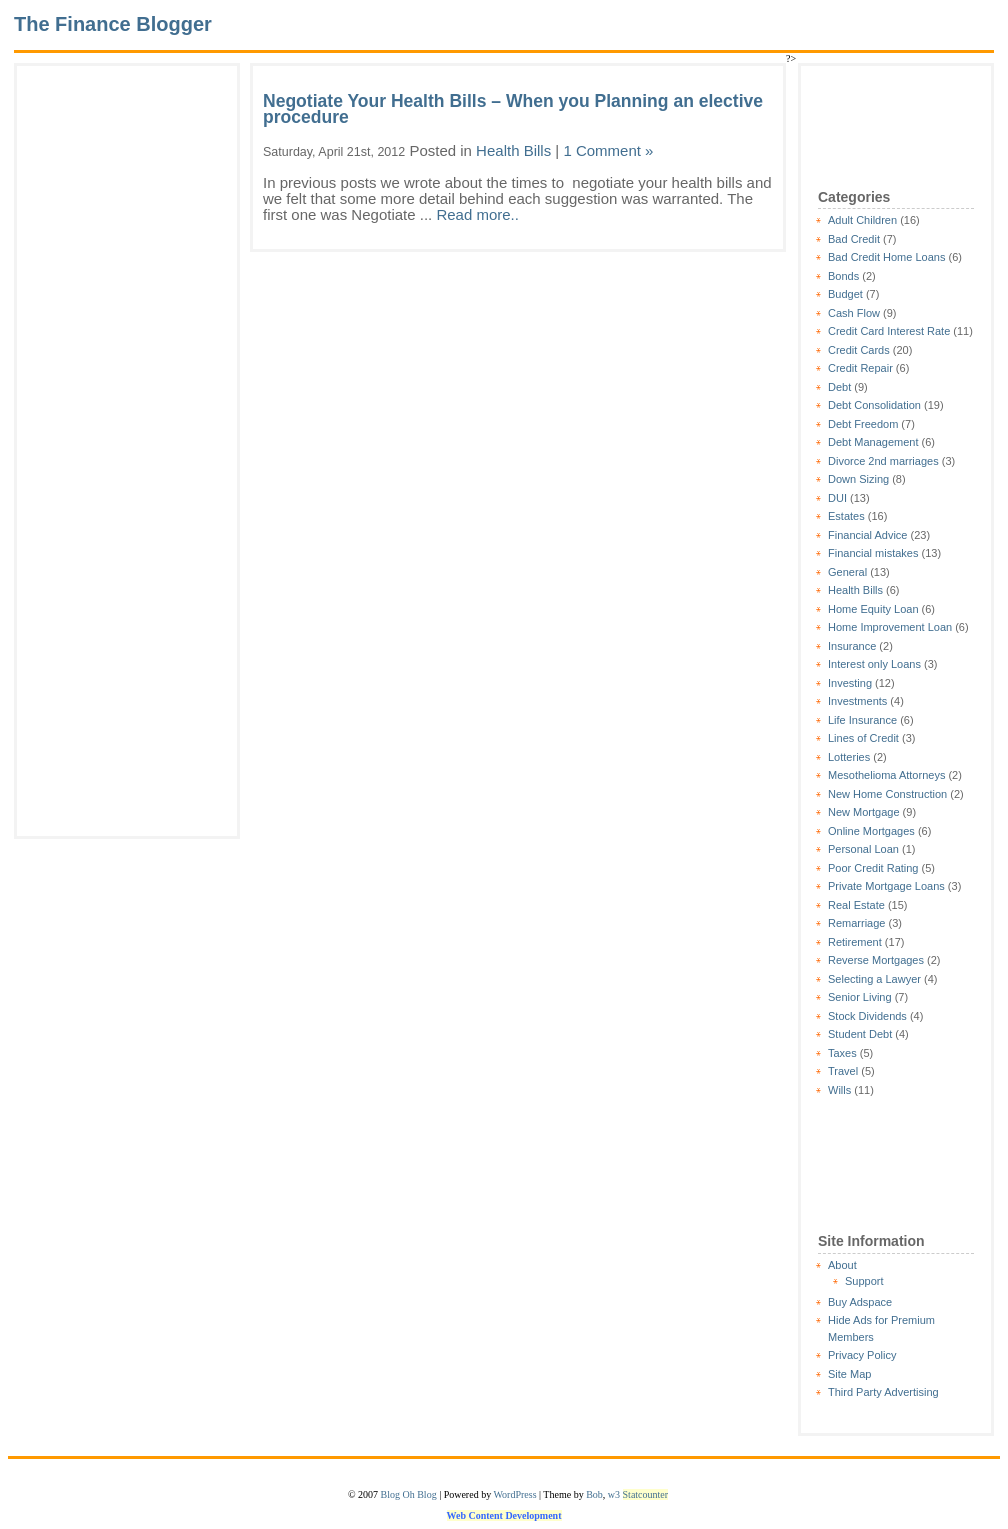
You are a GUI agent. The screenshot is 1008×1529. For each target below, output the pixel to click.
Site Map (849, 1374)
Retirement (855, 942)
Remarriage (856, 923)
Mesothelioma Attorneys (886, 775)
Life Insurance (862, 720)
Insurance (852, 646)
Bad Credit (854, 239)
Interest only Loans (874, 664)
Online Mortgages (871, 831)
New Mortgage (864, 812)
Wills (839, 1090)
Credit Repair (860, 368)
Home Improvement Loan (890, 627)
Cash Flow (854, 313)
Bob (594, 1494)
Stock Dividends (867, 1016)
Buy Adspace (860, 1302)
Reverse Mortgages (876, 960)
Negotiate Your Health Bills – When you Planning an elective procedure (513, 109)
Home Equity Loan (873, 609)
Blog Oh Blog (409, 1494)
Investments (857, 701)
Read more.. (477, 214)
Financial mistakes (873, 553)
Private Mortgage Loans (886, 886)
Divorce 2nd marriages (883, 461)
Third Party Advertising (883, 1392)
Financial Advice (868, 535)
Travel (843, 1071)
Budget (845, 294)
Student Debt (860, 1034)
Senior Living (860, 997)
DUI (837, 498)
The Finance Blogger (113, 24)
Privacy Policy (862, 1355)
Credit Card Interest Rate (889, 331)
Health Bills (855, 590)
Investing (850, 683)
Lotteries (849, 757)
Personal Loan (863, 849)
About (842, 1265)
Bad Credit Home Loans (886, 257)
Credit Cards (859, 350)
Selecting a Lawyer (874, 979)
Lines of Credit (863, 738)
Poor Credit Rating (873, 868)
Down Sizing (858, 479)
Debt (839, 387)
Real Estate (856, 905)
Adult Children (862, 220)
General (847, 572)
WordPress (514, 1494)
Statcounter (646, 1494)
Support (864, 1281)
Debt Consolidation (874, 405)
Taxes (842, 1053)
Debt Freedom (863, 424)
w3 (614, 1494)
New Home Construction (887, 794)
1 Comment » (608, 150)
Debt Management (873, 442)
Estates (846, 516)
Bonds (843, 276)
